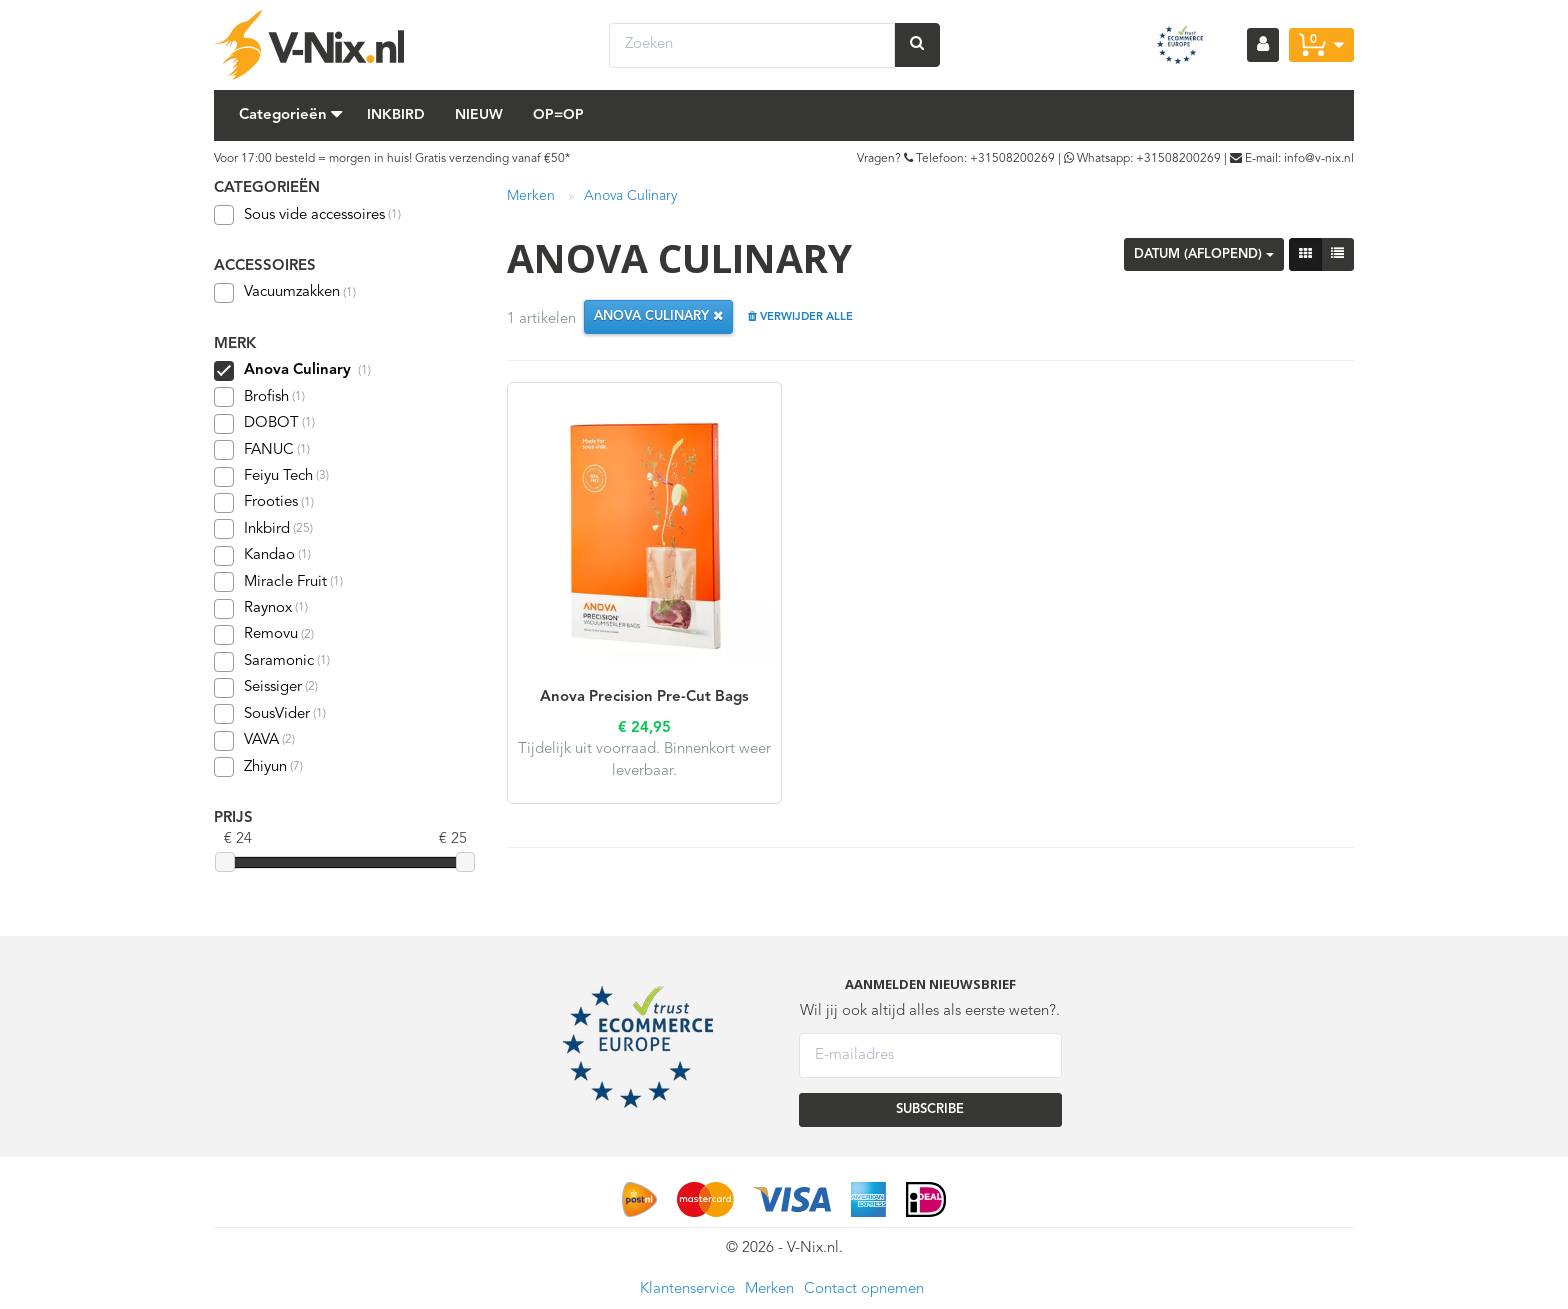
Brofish (259, 397)
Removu (264, 635)
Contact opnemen (864, 1289)
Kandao (262, 556)
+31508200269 (1012, 159)
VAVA (254, 741)
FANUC (262, 450)
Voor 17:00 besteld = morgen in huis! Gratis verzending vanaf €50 (389, 159)
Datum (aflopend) (1204, 254)
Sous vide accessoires (307, 215)
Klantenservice (687, 1289)
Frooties (264, 503)
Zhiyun (258, 767)
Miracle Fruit (278, 582)
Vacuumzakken (285, 293)
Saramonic (272, 662)
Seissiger (266, 688)
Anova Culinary (630, 196)
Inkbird (396, 115)
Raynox (261, 609)
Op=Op (558, 115)
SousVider (270, 714)
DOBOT (264, 424)
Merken (531, 196)
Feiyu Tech (271, 477)
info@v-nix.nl (1319, 159)
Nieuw (479, 115)
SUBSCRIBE (930, 1109)
